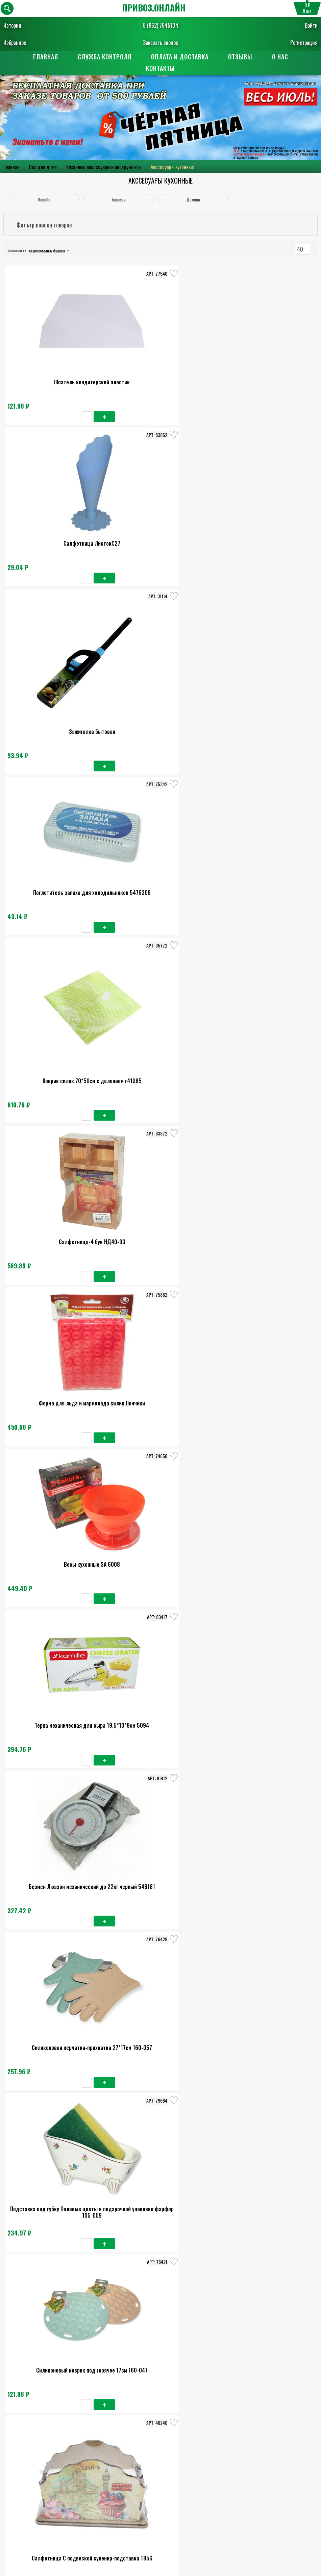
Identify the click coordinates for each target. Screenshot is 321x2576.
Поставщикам (161, 2544)
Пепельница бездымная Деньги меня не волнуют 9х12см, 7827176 (265, 2053)
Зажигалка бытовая (265, 374)
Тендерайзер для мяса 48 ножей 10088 (160, 1441)
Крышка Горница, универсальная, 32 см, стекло (56, 1901)
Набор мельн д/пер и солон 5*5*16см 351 (55, 1593)
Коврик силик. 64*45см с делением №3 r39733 (55, 2053)
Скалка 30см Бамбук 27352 (56, 2203)
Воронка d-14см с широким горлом (56, 1136)
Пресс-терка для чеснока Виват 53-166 (160, 1746)
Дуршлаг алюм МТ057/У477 (55, 1746)
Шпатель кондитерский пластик (56, 374)
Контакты (160, 68)
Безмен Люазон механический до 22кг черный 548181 (55, 834)
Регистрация (304, 42)
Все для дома (43, 167)
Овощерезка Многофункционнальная (56, 1288)
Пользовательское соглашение (160, 2520)
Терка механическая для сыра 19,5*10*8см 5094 (265, 682)
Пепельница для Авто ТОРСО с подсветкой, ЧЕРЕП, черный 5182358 (265, 1901)
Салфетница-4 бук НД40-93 (265, 527)
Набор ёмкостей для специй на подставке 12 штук (265, 1139)
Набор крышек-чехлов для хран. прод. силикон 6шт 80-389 (160, 2358)
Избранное (14, 42)
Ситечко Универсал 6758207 (160, 1136)
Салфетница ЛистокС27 (160, 374)
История (12, 25)
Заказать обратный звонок (160, 2485)
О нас (280, 56)
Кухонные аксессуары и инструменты (103, 167)
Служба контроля (104, 56)
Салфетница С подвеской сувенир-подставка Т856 (160, 987)
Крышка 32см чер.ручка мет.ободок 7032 (265, 2358)
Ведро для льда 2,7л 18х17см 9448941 (265, 1593)
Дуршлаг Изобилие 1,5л (55, 2355)
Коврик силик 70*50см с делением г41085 (160, 530)
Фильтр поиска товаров (44, 225)
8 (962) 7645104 (160, 25)
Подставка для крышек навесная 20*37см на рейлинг (160, 2206)
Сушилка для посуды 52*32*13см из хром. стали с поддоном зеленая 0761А (56, 1444)
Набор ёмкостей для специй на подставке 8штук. (160, 1291)
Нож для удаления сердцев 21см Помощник (265, 987)
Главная (45, 56)
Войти (311, 25)
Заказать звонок (160, 42)
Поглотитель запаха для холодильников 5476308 (55, 530)
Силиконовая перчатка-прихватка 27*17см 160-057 (160, 834)
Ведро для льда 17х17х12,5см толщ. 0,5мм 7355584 (265, 1444)
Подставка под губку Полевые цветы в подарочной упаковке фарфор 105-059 (265, 834)
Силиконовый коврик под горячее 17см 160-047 (55, 987)
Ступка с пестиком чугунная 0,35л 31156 (265, 1288)
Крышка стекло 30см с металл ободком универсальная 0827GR (265, 2206)
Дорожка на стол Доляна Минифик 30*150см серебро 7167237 (160, 2053)
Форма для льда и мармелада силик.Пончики (56, 682)
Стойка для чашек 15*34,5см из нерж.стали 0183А (160, 1596)
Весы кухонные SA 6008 (160, 679)
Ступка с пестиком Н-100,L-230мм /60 (160, 1898)
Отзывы (240, 56)
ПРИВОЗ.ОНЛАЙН (154, 7)
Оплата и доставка (179, 56)
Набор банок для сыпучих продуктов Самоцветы (265, 1749)
